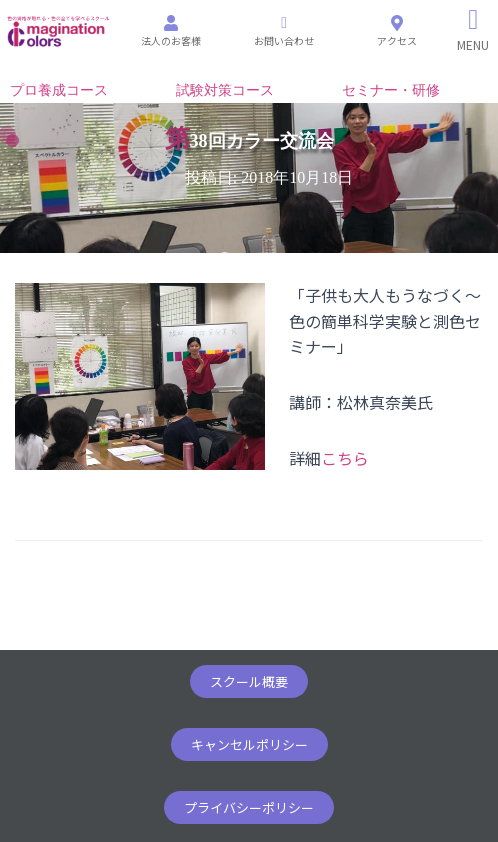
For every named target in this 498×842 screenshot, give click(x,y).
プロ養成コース (59, 90)
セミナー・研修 (391, 90)
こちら (345, 458)
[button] (249, 681)
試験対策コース (225, 90)
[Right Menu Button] (473, 30)
